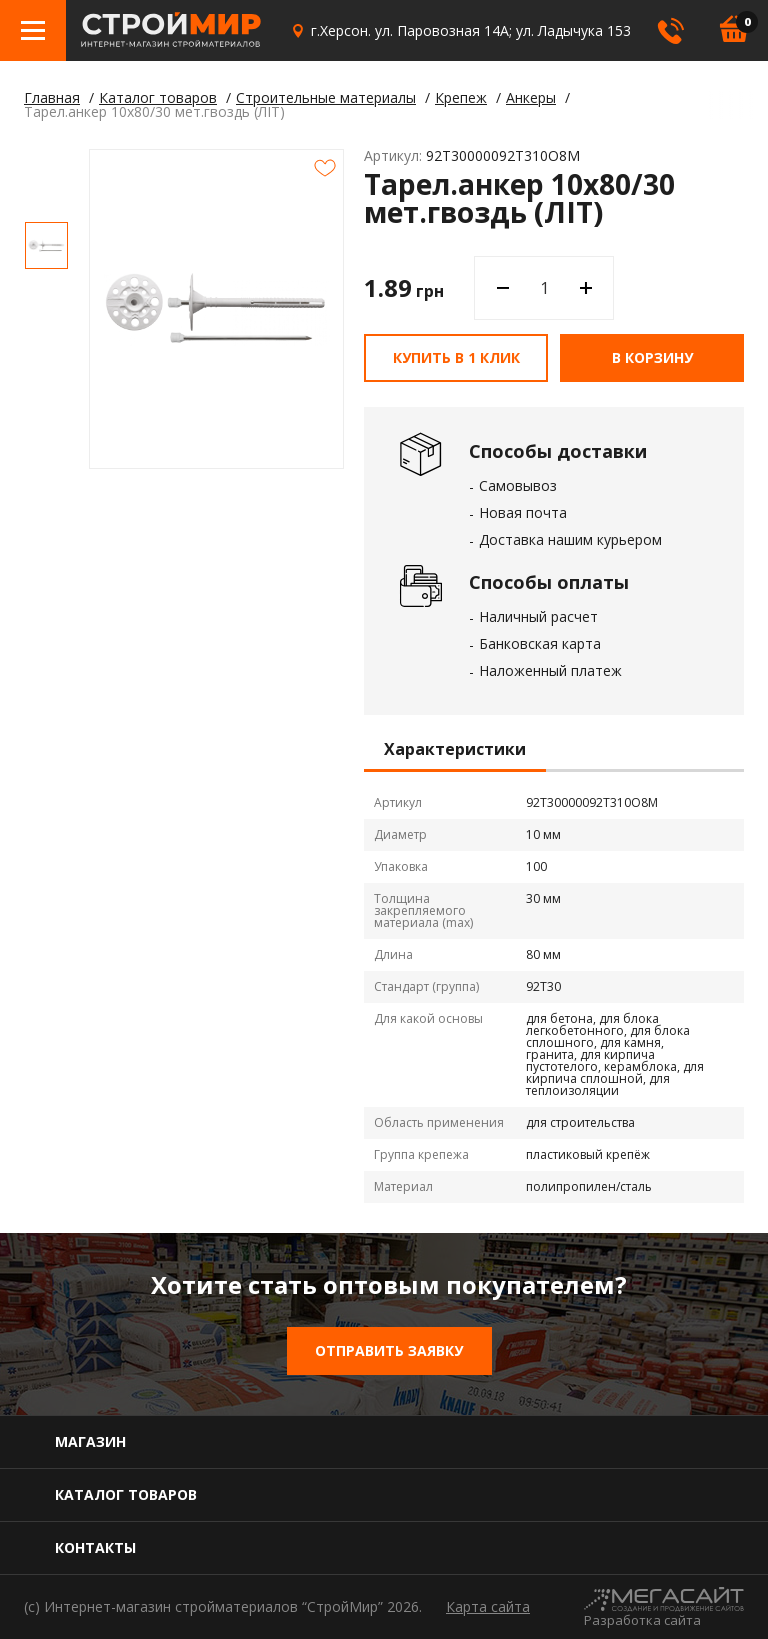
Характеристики (455, 750)
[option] (46, 245)
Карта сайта (488, 1606)
